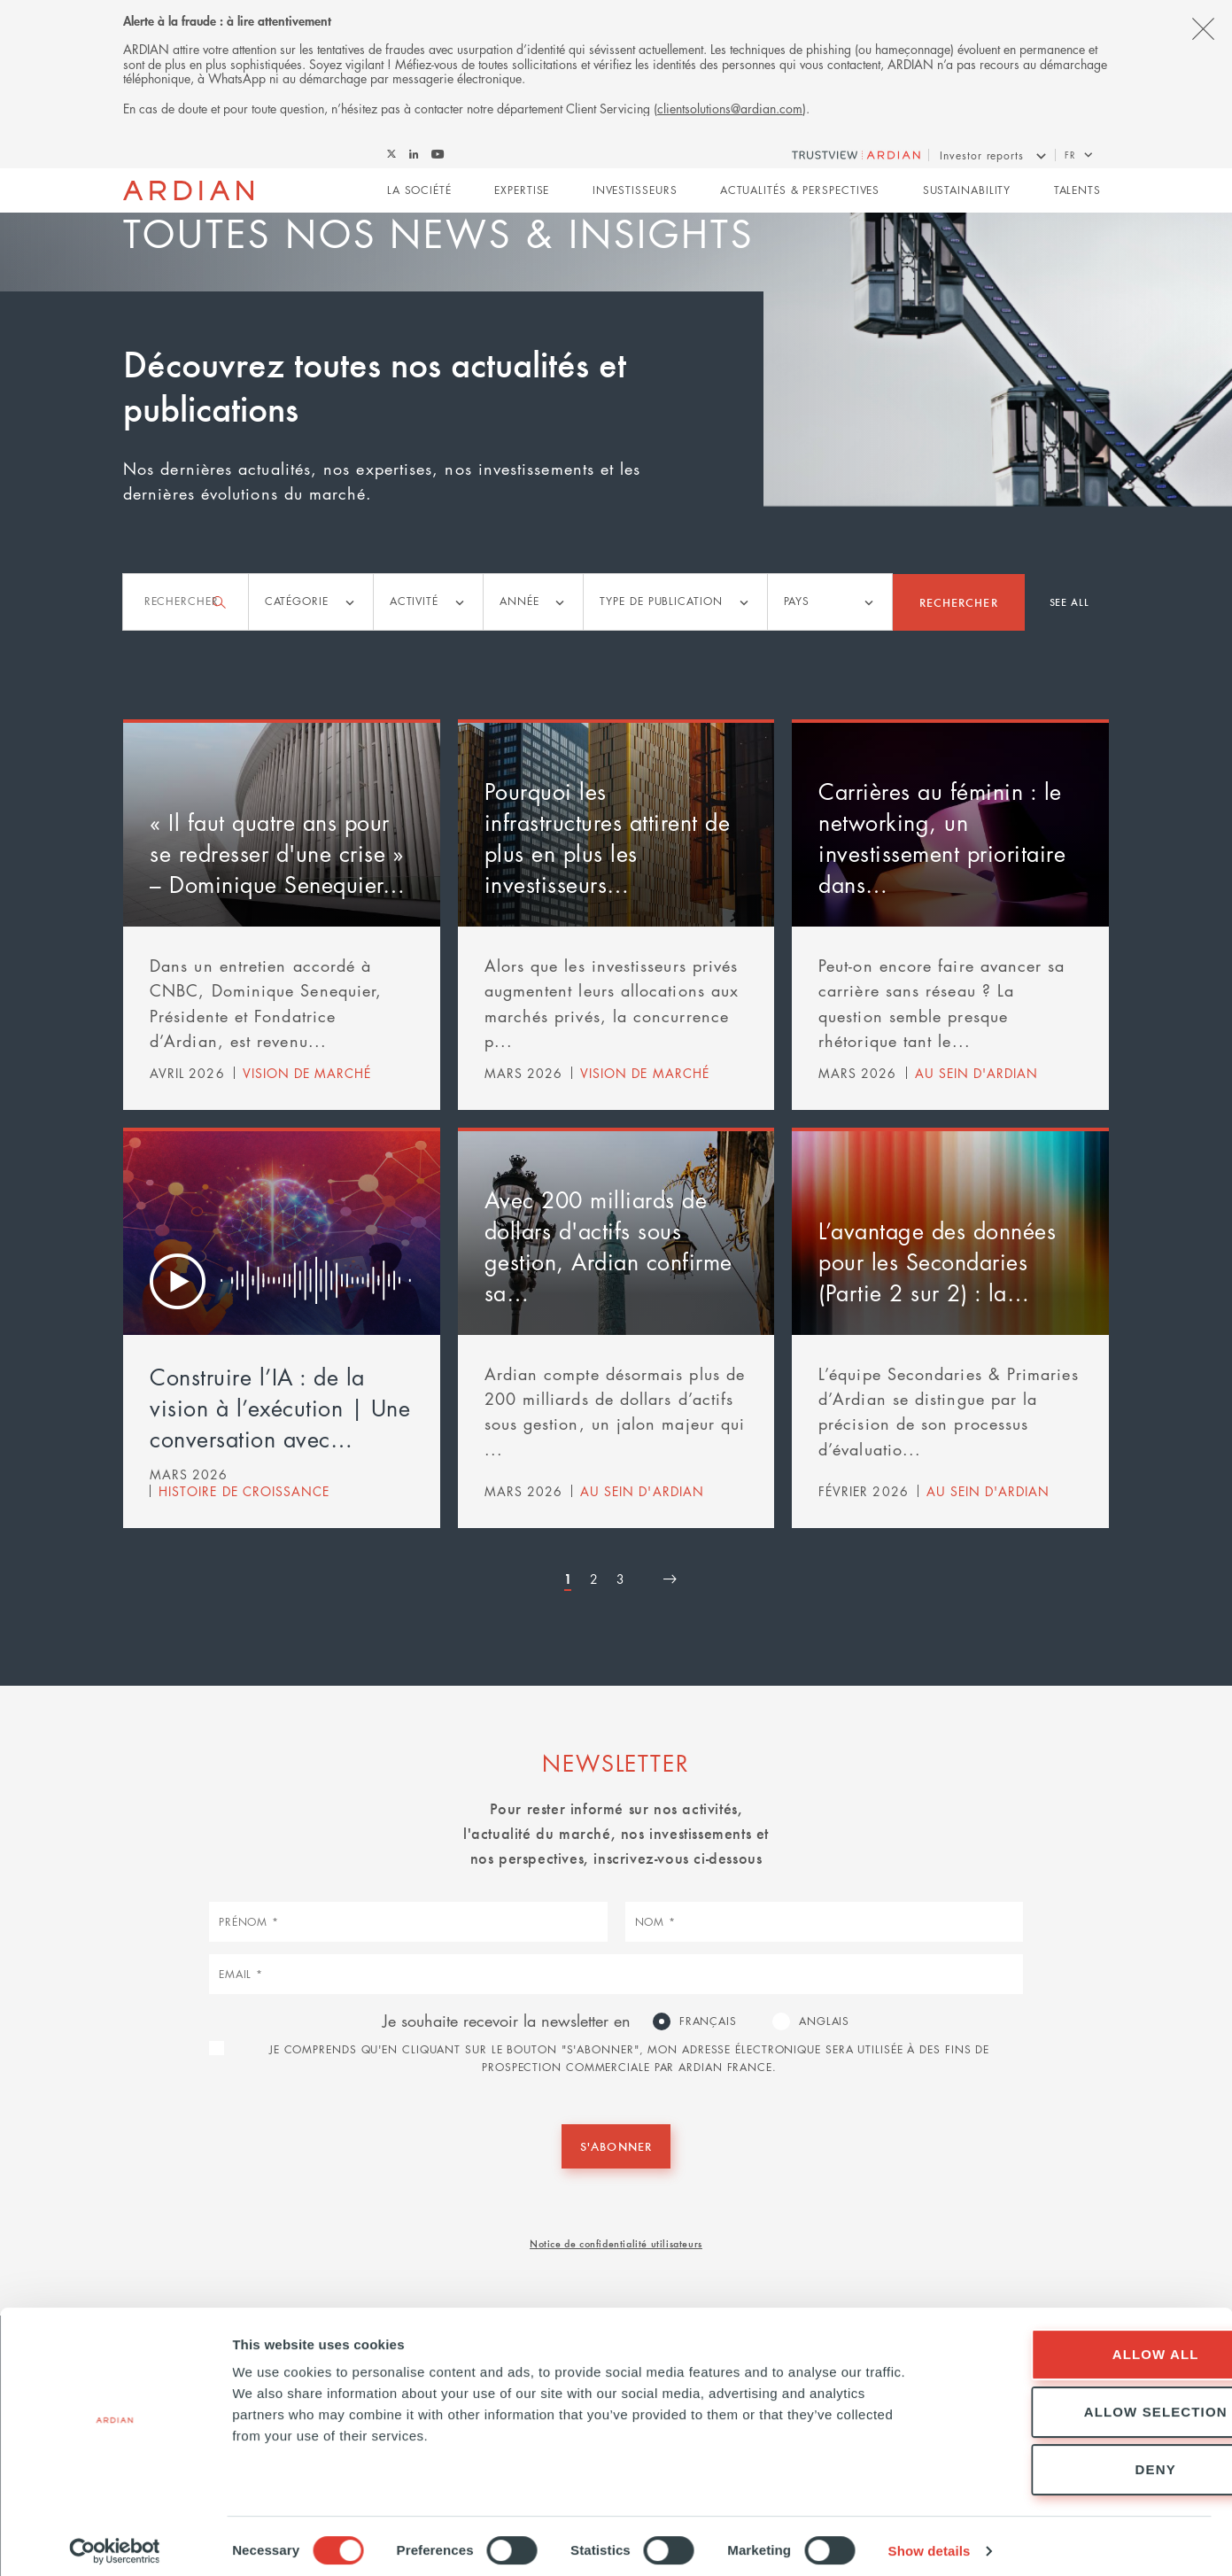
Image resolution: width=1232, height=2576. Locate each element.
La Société (419, 191)
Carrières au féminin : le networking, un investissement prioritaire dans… (941, 837)
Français (708, 2021)
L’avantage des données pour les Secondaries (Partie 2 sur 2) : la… (937, 1260)
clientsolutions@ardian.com (729, 108)
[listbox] (311, 602)
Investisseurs (635, 191)
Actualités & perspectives (800, 191)
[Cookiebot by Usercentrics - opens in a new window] (114, 2541)
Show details (929, 2541)
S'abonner (615, 2145)
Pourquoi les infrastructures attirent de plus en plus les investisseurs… (607, 837)
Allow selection (1084, 2401)
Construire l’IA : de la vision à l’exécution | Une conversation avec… (280, 1407)
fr (1070, 155)
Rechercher (958, 601)
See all (1069, 601)
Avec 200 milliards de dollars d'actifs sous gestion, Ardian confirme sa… (608, 1245)
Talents (1077, 191)
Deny (1084, 2459)
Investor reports (981, 155)
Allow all (1084, 2344)
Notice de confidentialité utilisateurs (616, 2242)
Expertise (521, 191)
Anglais (824, 2021)
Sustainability (967, 191)
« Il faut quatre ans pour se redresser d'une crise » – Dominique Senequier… (277, 853)
